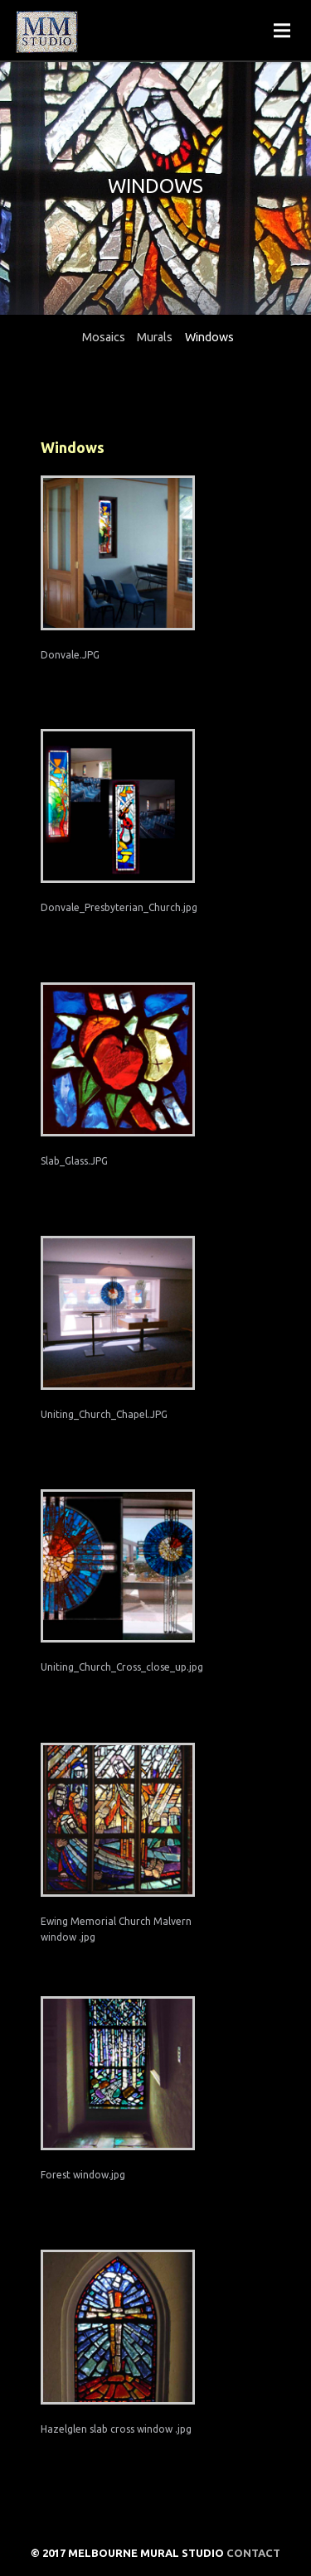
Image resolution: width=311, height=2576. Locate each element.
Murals (155, 337)
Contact (253, 2553)
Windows (209, 337)
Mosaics (103, 337)
